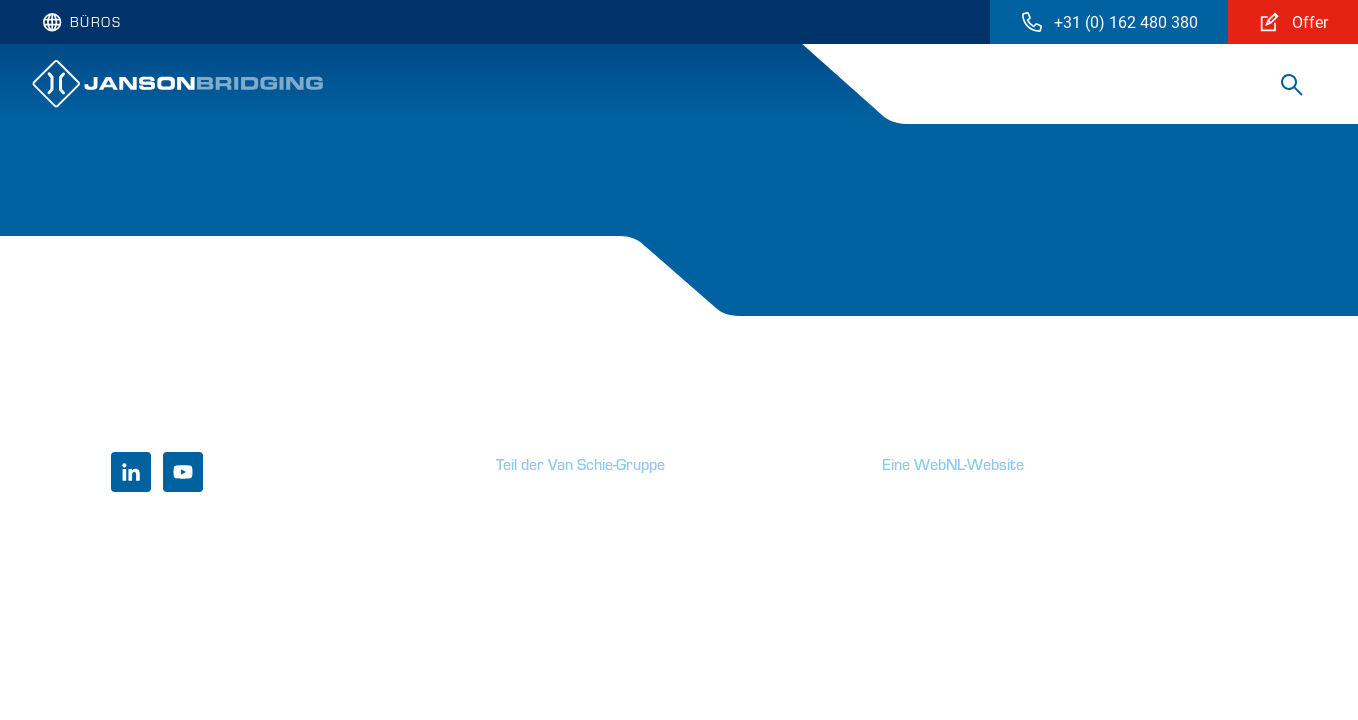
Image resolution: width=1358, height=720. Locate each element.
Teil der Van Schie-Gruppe (580, 463)
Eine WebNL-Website (953, 463)
